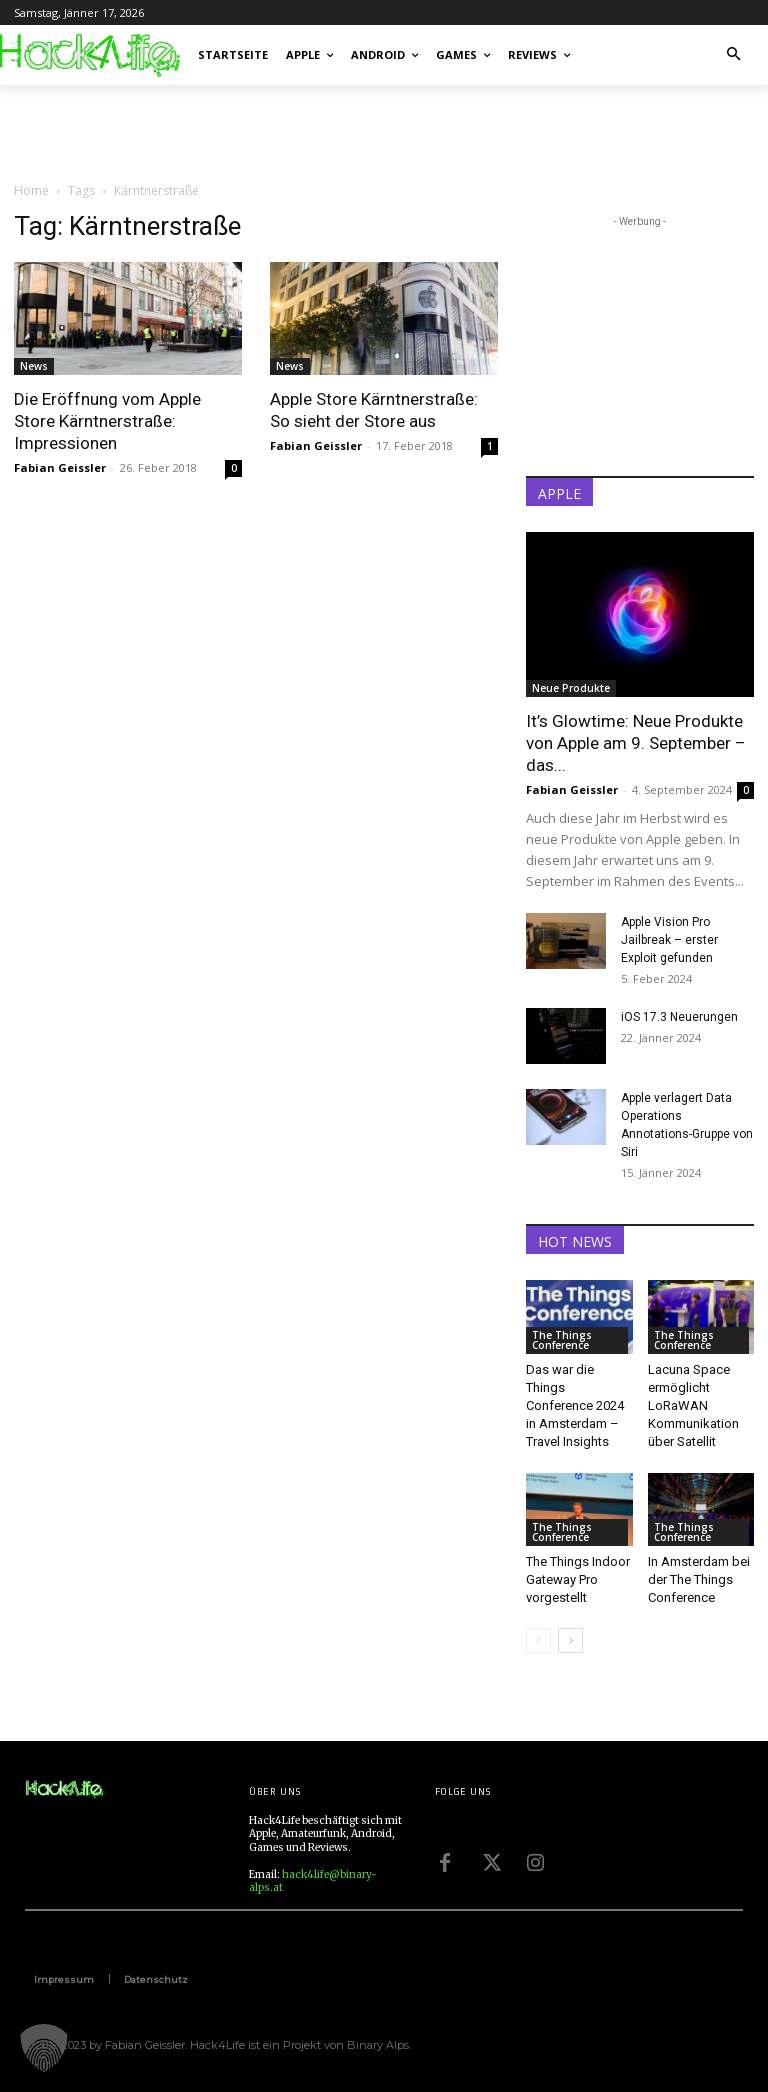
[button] (734, 55)
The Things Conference (562, 1340)
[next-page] (570, 1640)
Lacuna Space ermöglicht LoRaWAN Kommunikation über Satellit (693, 1405)
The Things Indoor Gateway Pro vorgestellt (578, 1579)
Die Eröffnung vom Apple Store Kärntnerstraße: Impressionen (107, 421)
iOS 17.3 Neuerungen (679, 1017)
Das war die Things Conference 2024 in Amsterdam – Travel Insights (575, 1405)
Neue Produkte (571, 688)
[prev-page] (538, 1640)
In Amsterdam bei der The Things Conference (699, 1579)
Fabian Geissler (60, 467)
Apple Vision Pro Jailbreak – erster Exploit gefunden (669, 940)
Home (31, 190)
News (34, 366)
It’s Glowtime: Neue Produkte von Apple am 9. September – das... (636, 743)
